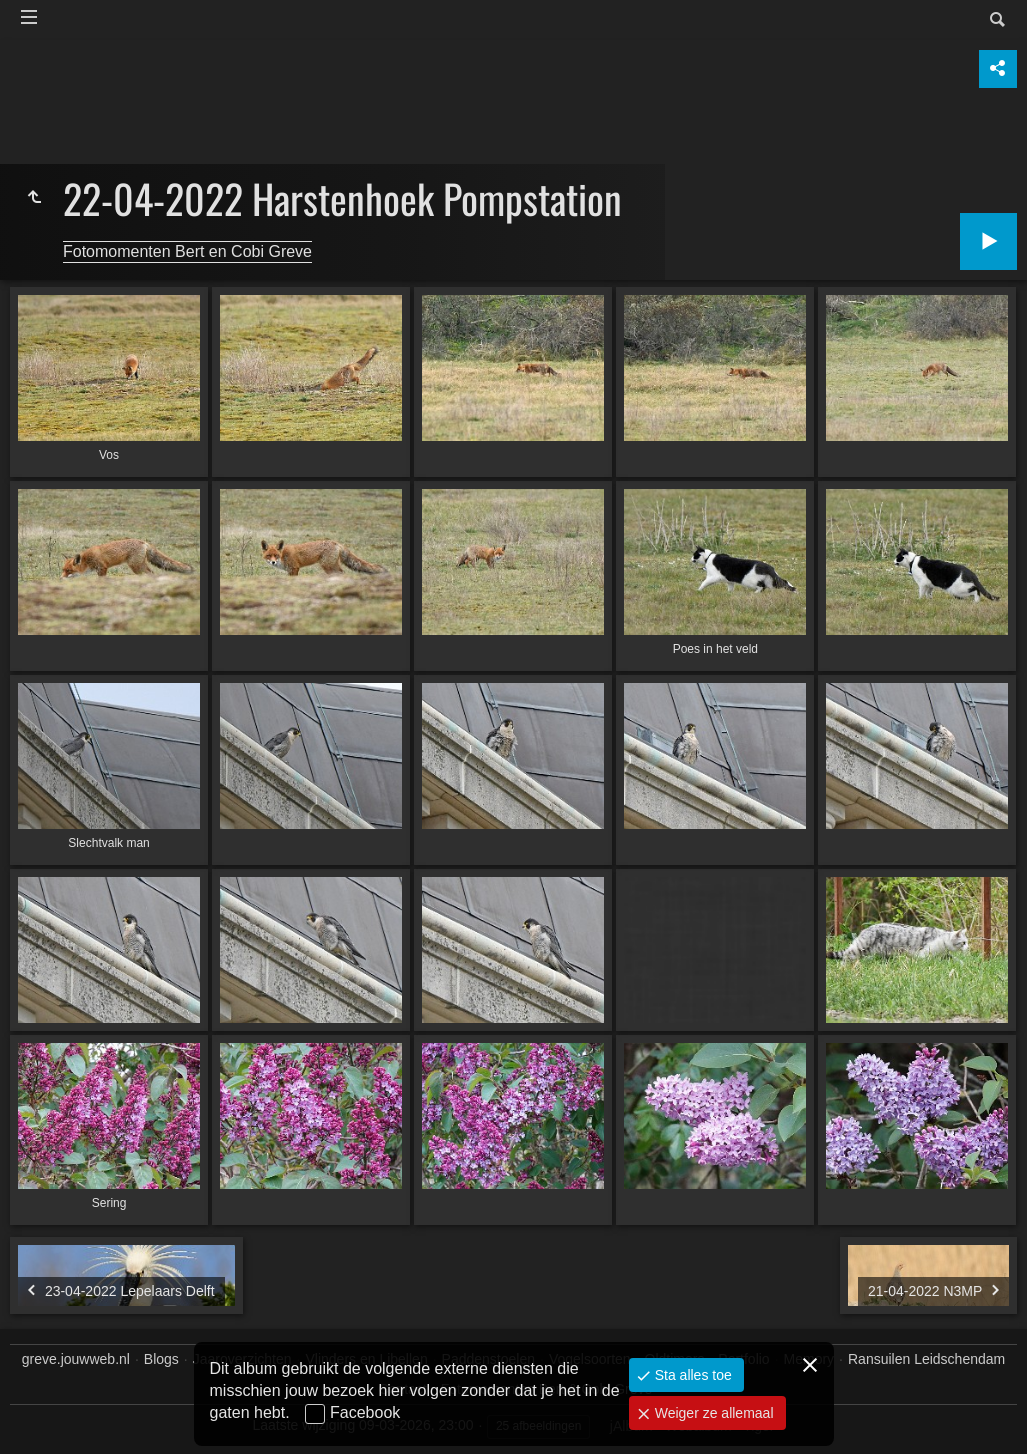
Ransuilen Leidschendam (926, 1359)
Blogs (161, 1359)
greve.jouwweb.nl (76, 1359)
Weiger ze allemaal (712, 1413)
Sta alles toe (691, 1375)
